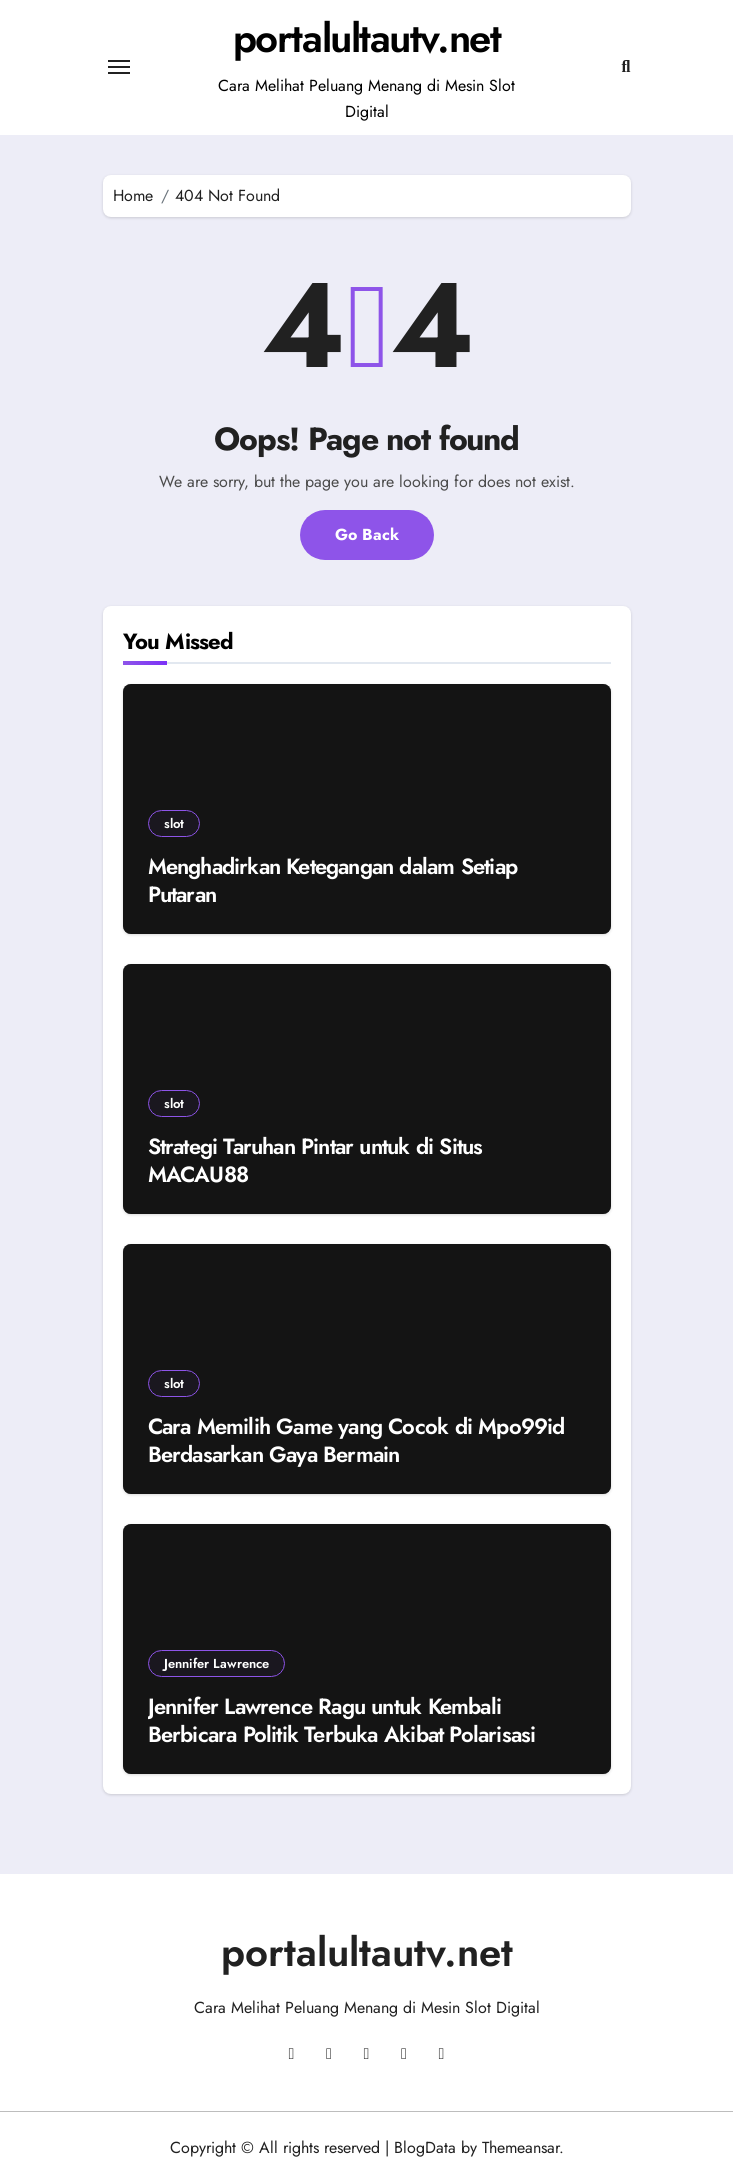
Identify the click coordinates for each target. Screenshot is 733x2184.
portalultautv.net (367, 38)
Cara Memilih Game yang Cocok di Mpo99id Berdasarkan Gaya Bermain (356, 1440)
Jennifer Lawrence (216, 1663)
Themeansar (520, 2147)
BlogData (425, 2147)
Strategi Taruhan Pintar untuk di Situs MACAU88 (315, 1160)
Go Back (367, 534)
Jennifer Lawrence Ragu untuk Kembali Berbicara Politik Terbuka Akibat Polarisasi (342, 1720)
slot (174, 823)
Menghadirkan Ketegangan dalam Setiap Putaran (333, 880)
